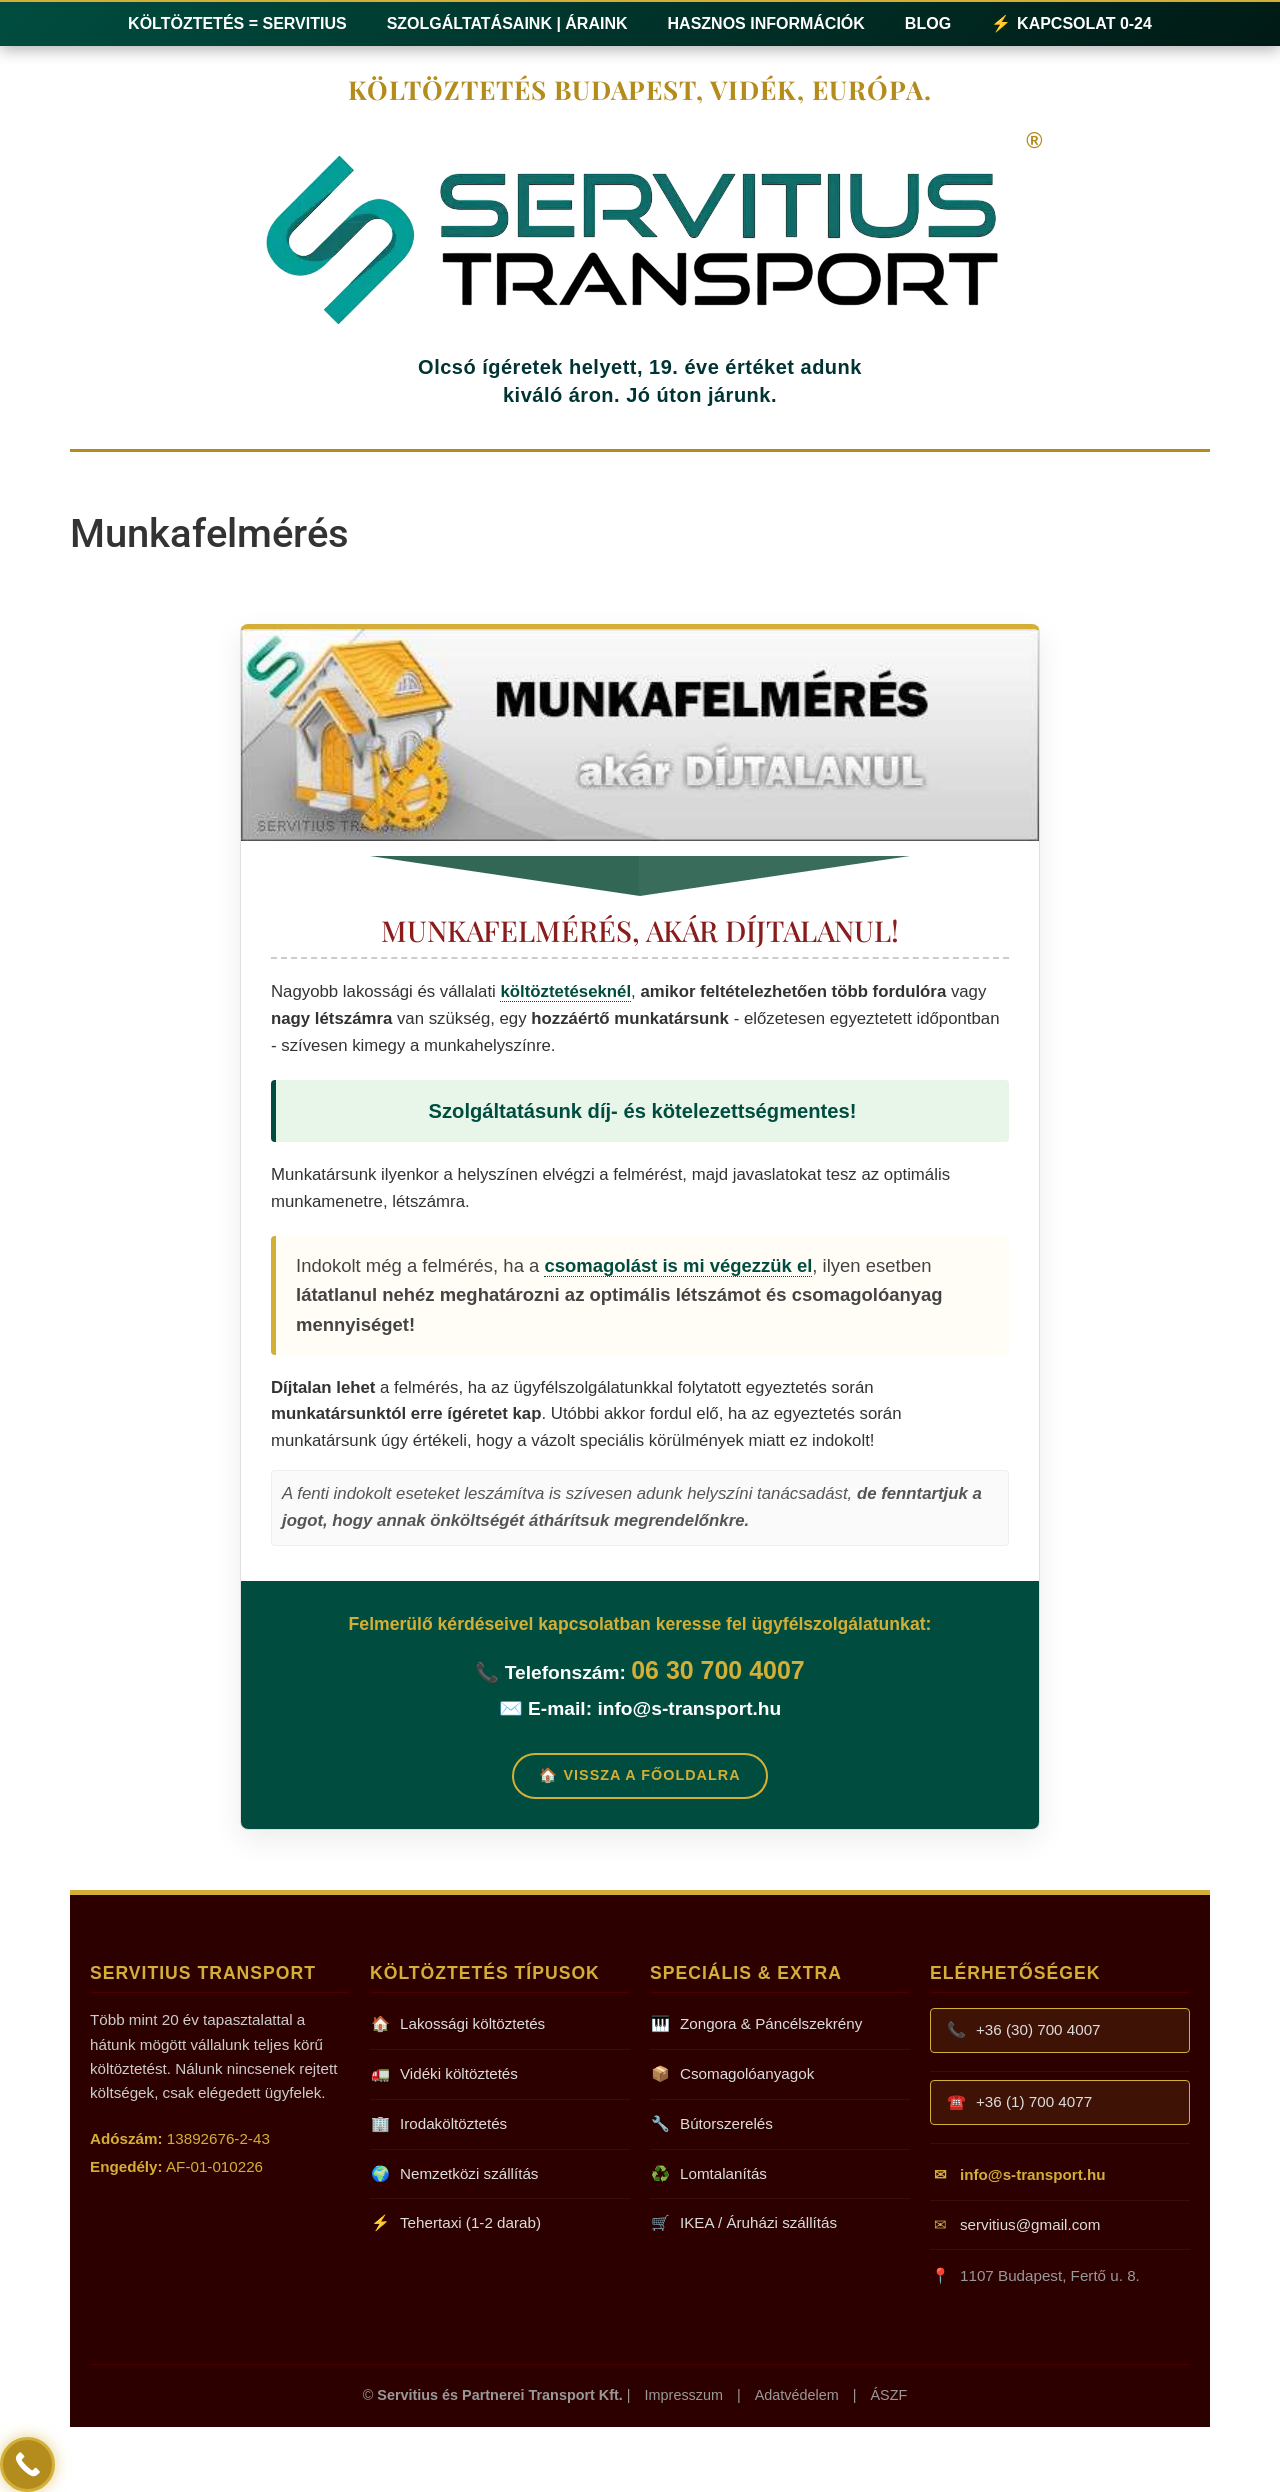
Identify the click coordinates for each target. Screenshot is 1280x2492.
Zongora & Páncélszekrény (756, 2024)
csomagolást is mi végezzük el (678, 1265)
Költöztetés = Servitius (237, 23)
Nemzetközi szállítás (454, 2174)
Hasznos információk (766, 23)
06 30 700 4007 (717, 1670)
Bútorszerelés (711, 2124)
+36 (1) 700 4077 (1019, 2102)
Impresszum (684, 2395)
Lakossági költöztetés (457, 2024)
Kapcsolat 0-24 (1071, 24)
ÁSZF (888, 2395)
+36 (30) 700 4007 (1023, 2030)
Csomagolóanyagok (732, 2074)
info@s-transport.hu (689, 1708)
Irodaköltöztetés (438, 2124)
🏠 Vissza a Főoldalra (639, 1775)
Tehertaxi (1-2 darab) (455, 2223)
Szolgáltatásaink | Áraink (507, 23)
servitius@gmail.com (1015, 2225)
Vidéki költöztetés (444, 2074)
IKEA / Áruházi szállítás (743, 2223)
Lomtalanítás (708, 2174)
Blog (928, 23)
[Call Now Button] (27, 2464)
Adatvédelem (797, 2395)
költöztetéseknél (565, 991)
